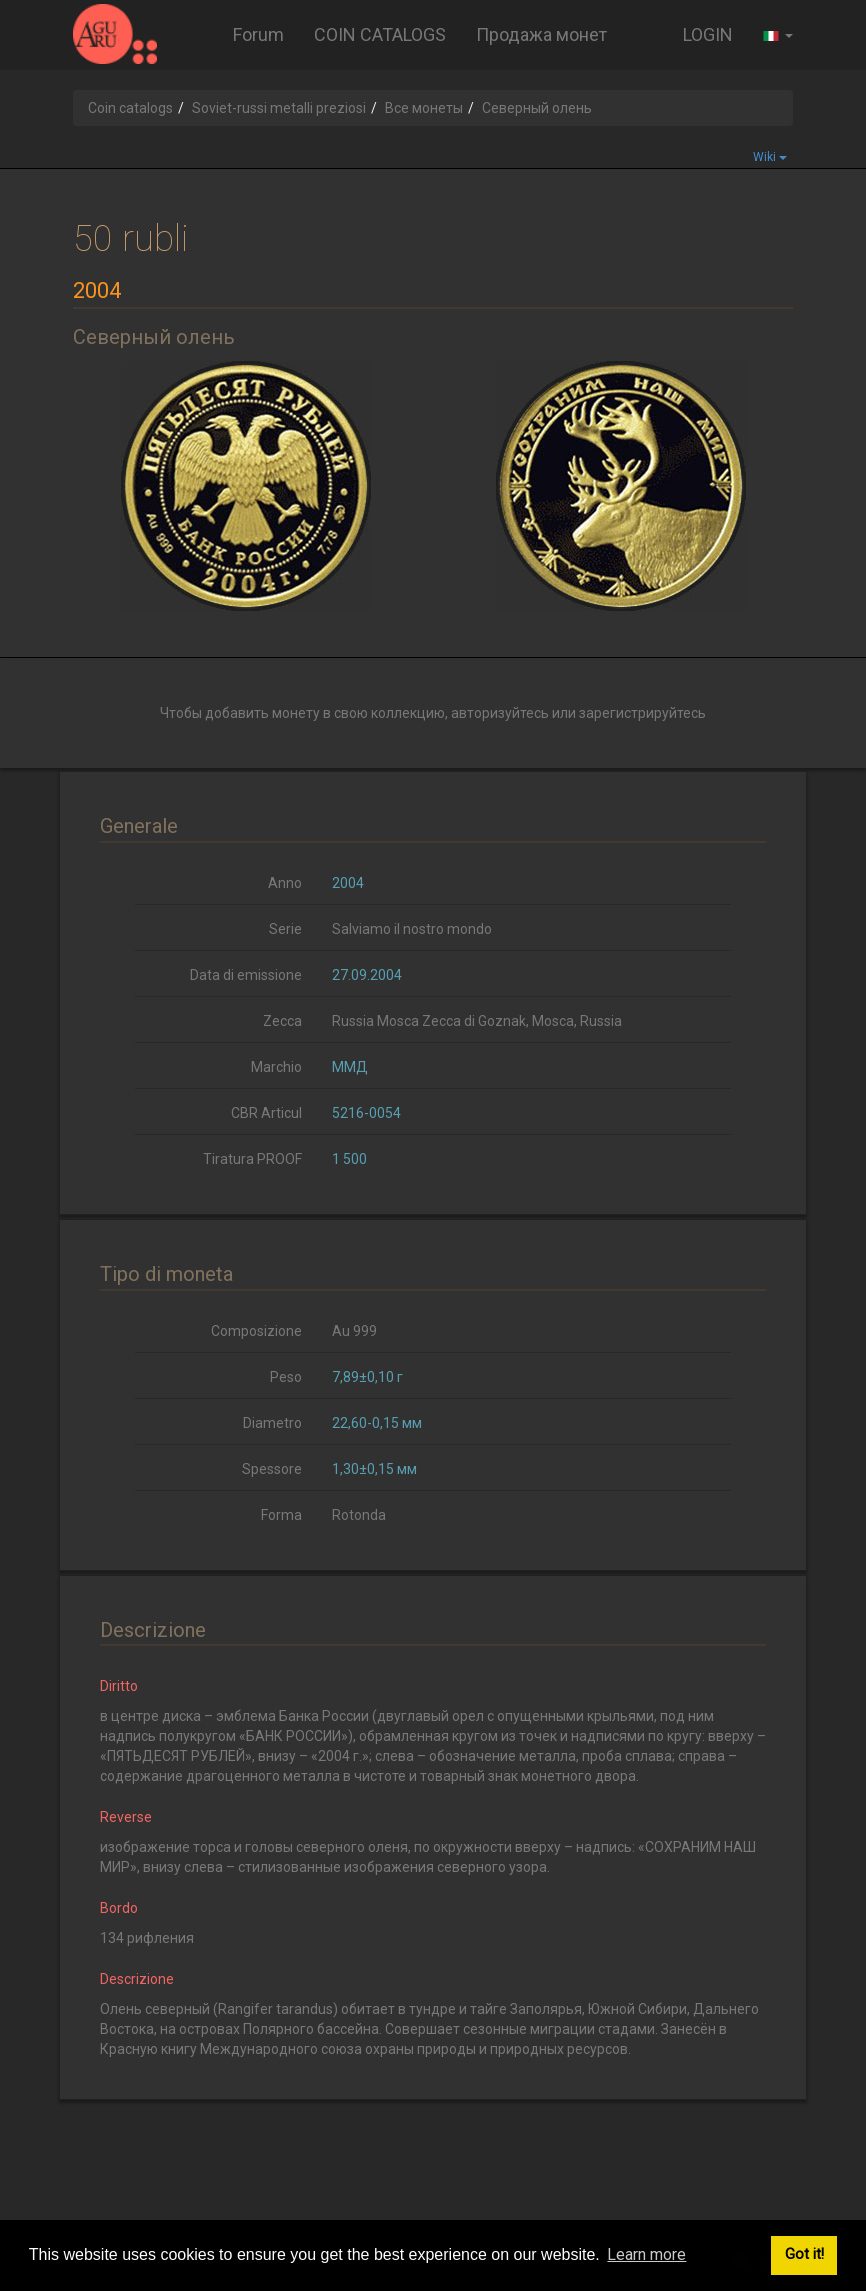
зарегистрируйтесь (642, 713)
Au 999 (354, 1331)
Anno (285, 883)
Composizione (256, 1331)
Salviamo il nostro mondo (412, 929)
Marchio (276, 1067)
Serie (285, 929)
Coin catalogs (130, 108)
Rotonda (359, 1515)
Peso (286, 1377)
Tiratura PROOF (252, 1159)
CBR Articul (266, 1113)
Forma (281, 1515)
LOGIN (708, 34)
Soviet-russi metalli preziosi (279, 108)
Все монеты (424, 108)
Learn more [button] (646, 2254)
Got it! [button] (804, 2254)
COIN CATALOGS (380, 34)
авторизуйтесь (500, 713)
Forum (258, 34)
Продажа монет (541, 34)
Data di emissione (246, 975)
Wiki (770, 157)
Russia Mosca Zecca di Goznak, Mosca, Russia (477, 1021)
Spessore (272, 1469)
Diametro (272, 1423)
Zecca (282, 1021)
